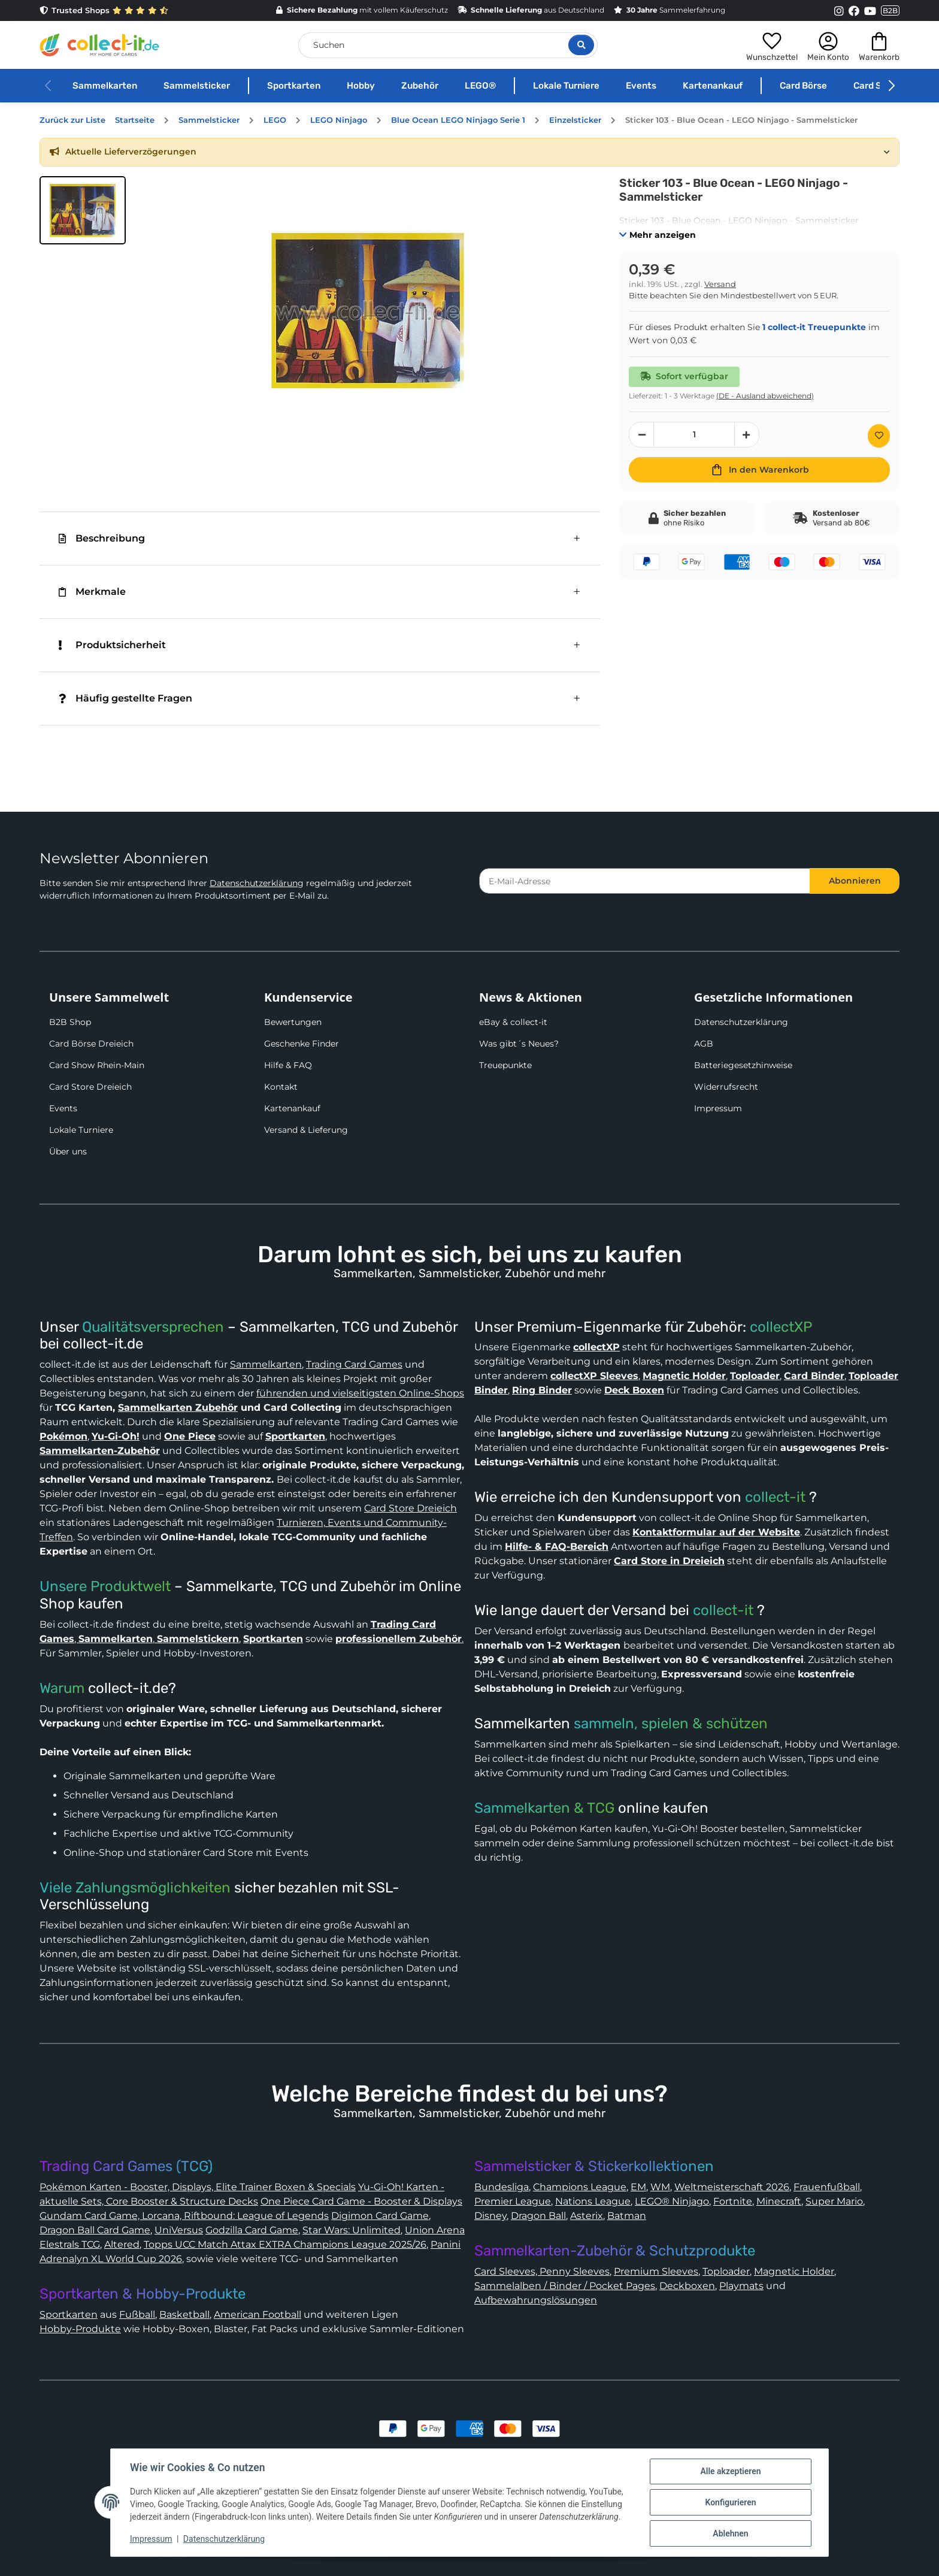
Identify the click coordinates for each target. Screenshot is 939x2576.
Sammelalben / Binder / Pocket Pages (564, 2285)
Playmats (741, 2285)
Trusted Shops (104, 10)
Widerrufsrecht (726, 1086)
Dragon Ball (538, 2215)
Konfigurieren (730, 2502)
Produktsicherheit (112, 645)
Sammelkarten (104, 85)
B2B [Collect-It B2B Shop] (890, 10)
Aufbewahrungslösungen (535, 2300)
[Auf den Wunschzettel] (879, 436)
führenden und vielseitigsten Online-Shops (360, 1393)
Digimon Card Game (380, 2215)
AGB (703, 1043)
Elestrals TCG (70, 2244)
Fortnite (732, 2201)
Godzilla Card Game (251, 2230)
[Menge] (694, 435)
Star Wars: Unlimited (351, 2230)
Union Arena (435, 2230)
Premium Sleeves (656, 2271)
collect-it (775, 1497)
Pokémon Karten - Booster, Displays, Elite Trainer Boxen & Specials (198, 2187)
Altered (122, 2244)
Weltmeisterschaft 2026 (731, 2187)
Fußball (137, 2314)
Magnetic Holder (794, 2271)
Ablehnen (730, 2533)
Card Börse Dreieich (91, 1043)
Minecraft (778, 2201)
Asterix (586, 2215)
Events (641, 85)
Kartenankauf (713, 85)
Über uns (68, 1151)
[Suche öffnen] (581, 45)
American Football (257, 2314)
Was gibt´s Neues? (519, 1043)
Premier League (512, 2201)
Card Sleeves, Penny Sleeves (542, 2271)
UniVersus (179, 2230)
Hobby (361, 85)
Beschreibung (102, 538)
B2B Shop (70, 1022)
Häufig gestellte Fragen (125, 698)
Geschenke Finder (301, 1043)
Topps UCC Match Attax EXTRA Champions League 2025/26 (285, 2244)
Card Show (876, 85)
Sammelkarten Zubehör (178, 1407)
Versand (720, 284)
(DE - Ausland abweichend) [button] (765, 395)
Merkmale (92, 591)
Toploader (726, 2271)
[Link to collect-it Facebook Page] (854, 10)
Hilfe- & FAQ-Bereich (556, 1546)
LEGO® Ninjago (672, 2201)
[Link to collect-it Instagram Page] (839, 10)
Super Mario (834, 2201)
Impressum (718, 1108)
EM (638, 2187)
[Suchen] (448, 45)
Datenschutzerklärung (257, 883)
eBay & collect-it (513, 1022)
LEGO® (480, 85)
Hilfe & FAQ (288, 1065)
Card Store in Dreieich (669, 1561)
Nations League (593, 2201)
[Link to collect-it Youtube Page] (870, 10)
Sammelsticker (196, 85)
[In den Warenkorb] (759, 469)
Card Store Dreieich (90, 1086)
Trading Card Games (354, 1364)
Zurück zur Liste (72, 120)
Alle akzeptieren (730, 2471)
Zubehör (419, 85)
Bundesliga (501, 2187)
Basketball (184, 2314)
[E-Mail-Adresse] (644, 881)
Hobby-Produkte (80, 2329)
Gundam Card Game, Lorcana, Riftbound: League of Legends (184, 2215)
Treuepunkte (505, 1065)
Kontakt (281, 1086)
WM (660, 2187)
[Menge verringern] (641, 434)
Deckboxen (687, 2285)
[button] (772, 45)
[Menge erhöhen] (747, 434)
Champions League (579, 2187)
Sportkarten (293, 85)
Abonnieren (855, 880)
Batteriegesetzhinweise (743, 1065)
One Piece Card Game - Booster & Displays (361, 2201)
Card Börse (803, 85)
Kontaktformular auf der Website (716, 1532)
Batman (626, 2215)
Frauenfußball (826, 2187)
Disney (490, 2215)
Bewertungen (293, 1022)
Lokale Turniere (566, 85)
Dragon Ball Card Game (95, 2230)
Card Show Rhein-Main (96, 1065)
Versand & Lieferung (306, 1129)
